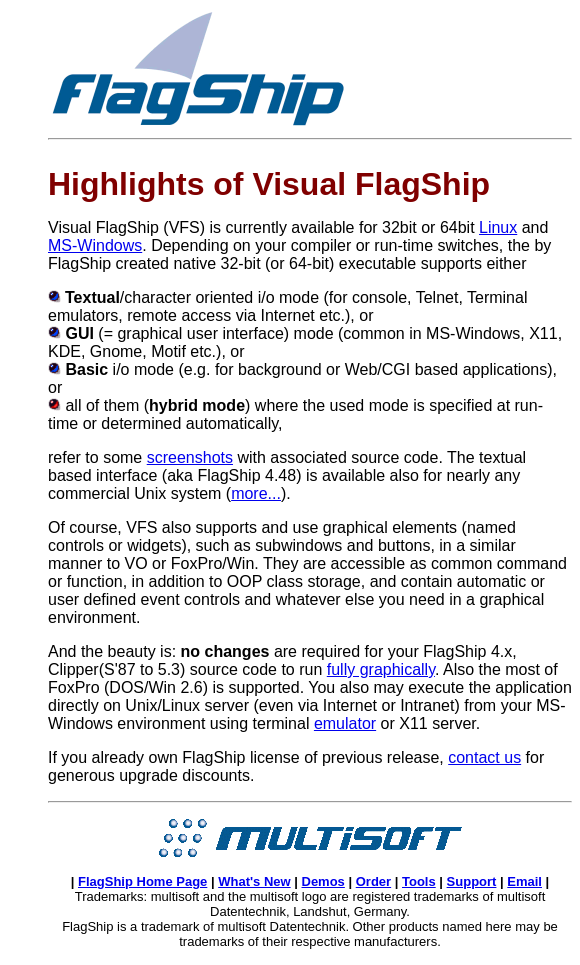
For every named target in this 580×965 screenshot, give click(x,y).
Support (472, 881)
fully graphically (381, 669)
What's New (254, 881)
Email (524, 881)
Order (373, 881)
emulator (345, 723)
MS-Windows (95, 245)
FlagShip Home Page (142, 881)
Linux (498, 227)
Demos (323, 881)
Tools (419, 881)
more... (256, 493)
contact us (484, 757)
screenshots (190, 457)
